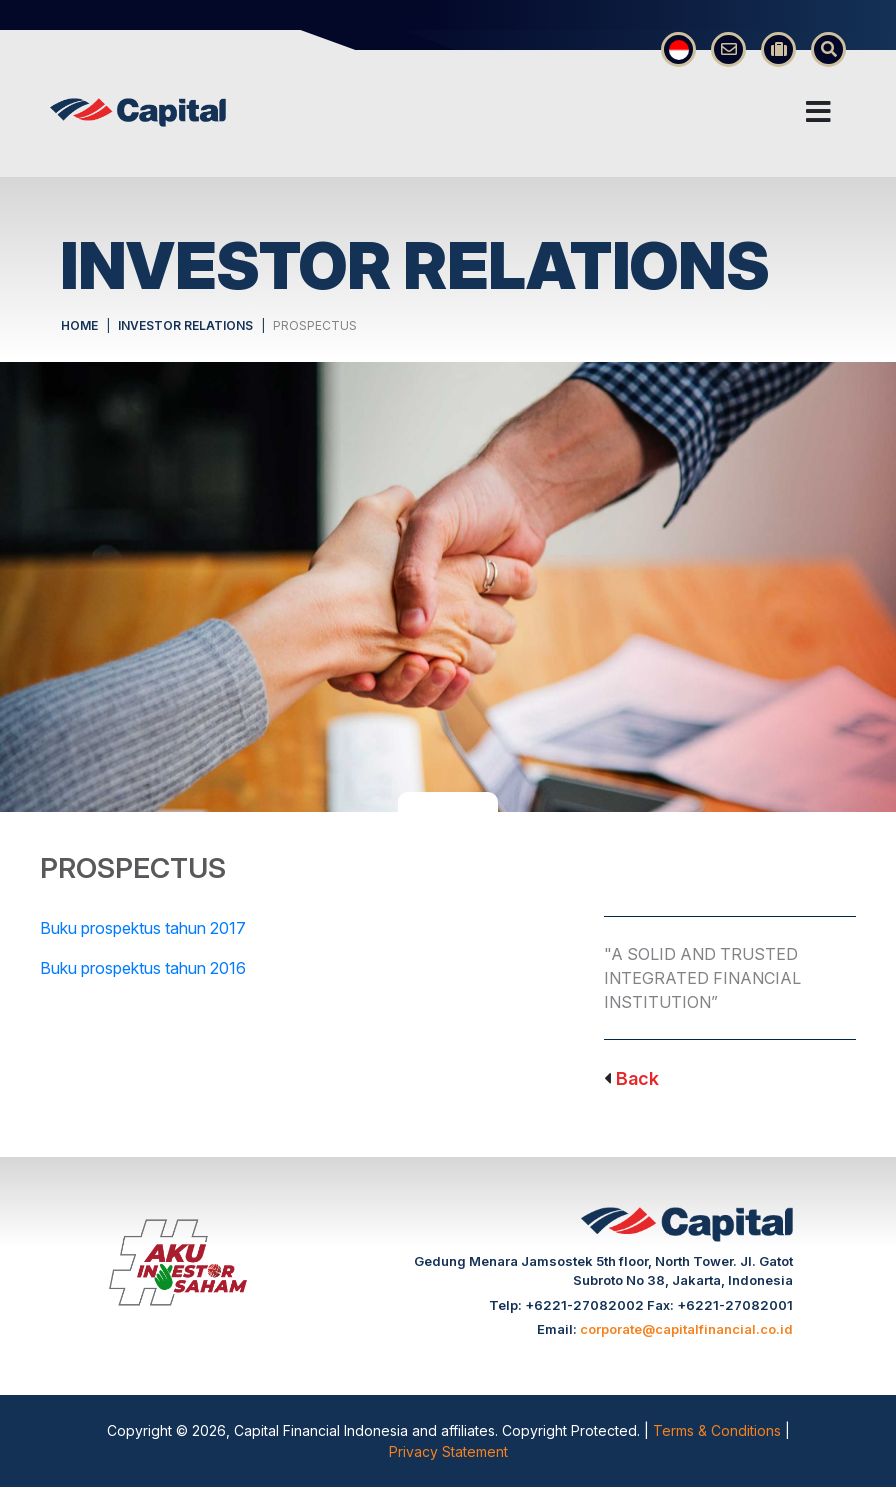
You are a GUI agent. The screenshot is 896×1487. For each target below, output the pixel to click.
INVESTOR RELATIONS (185, 325)
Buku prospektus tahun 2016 (143, 968)
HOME (79, 325)
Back (637, 1078)
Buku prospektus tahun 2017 (143, 928)
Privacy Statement (448, 1451)
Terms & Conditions (719, 1430)
